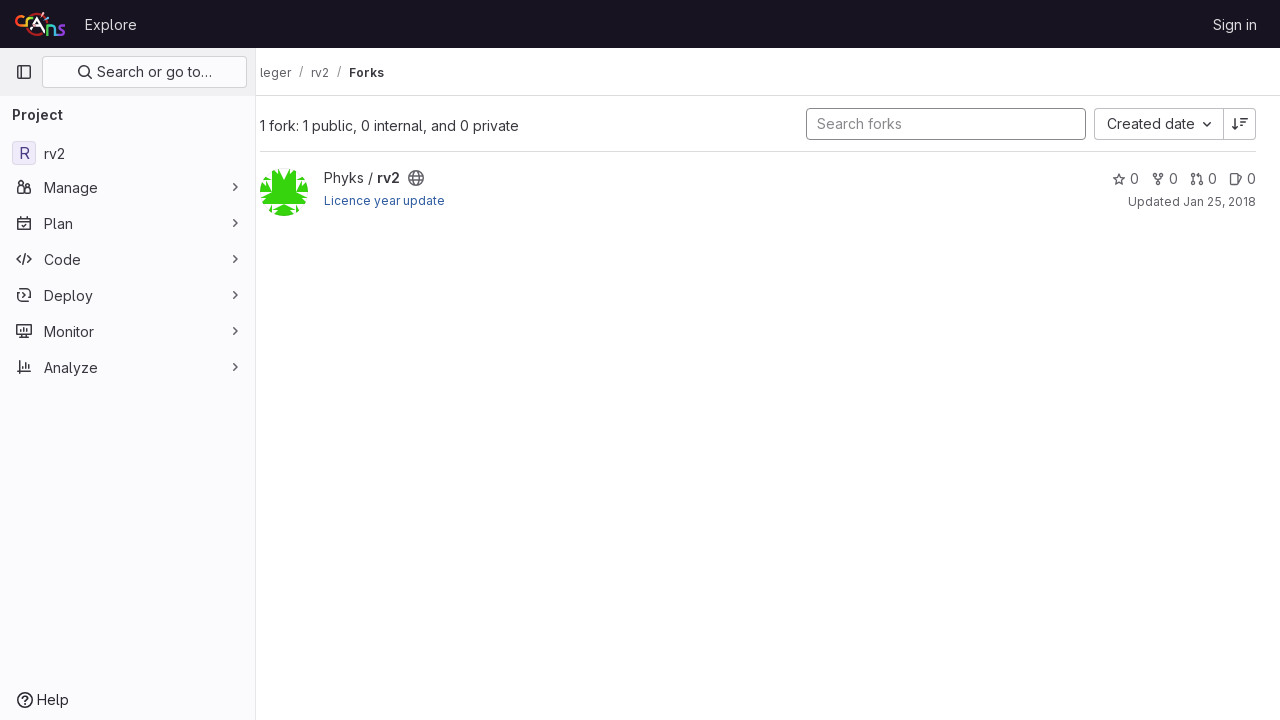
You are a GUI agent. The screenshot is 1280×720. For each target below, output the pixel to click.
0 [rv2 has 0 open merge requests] (1203, 178)
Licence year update (404, 200)
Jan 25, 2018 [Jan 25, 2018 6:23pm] (1219, 201)
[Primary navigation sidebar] (24, 72)
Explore (111, 24)
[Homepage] (40, 24)
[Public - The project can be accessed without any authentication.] (436, 178)
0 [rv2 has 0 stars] (1125, 178)
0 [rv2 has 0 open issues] (1242, 178)
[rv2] (127, 153)
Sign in (1235, 24)
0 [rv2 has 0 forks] (1164, 178)
